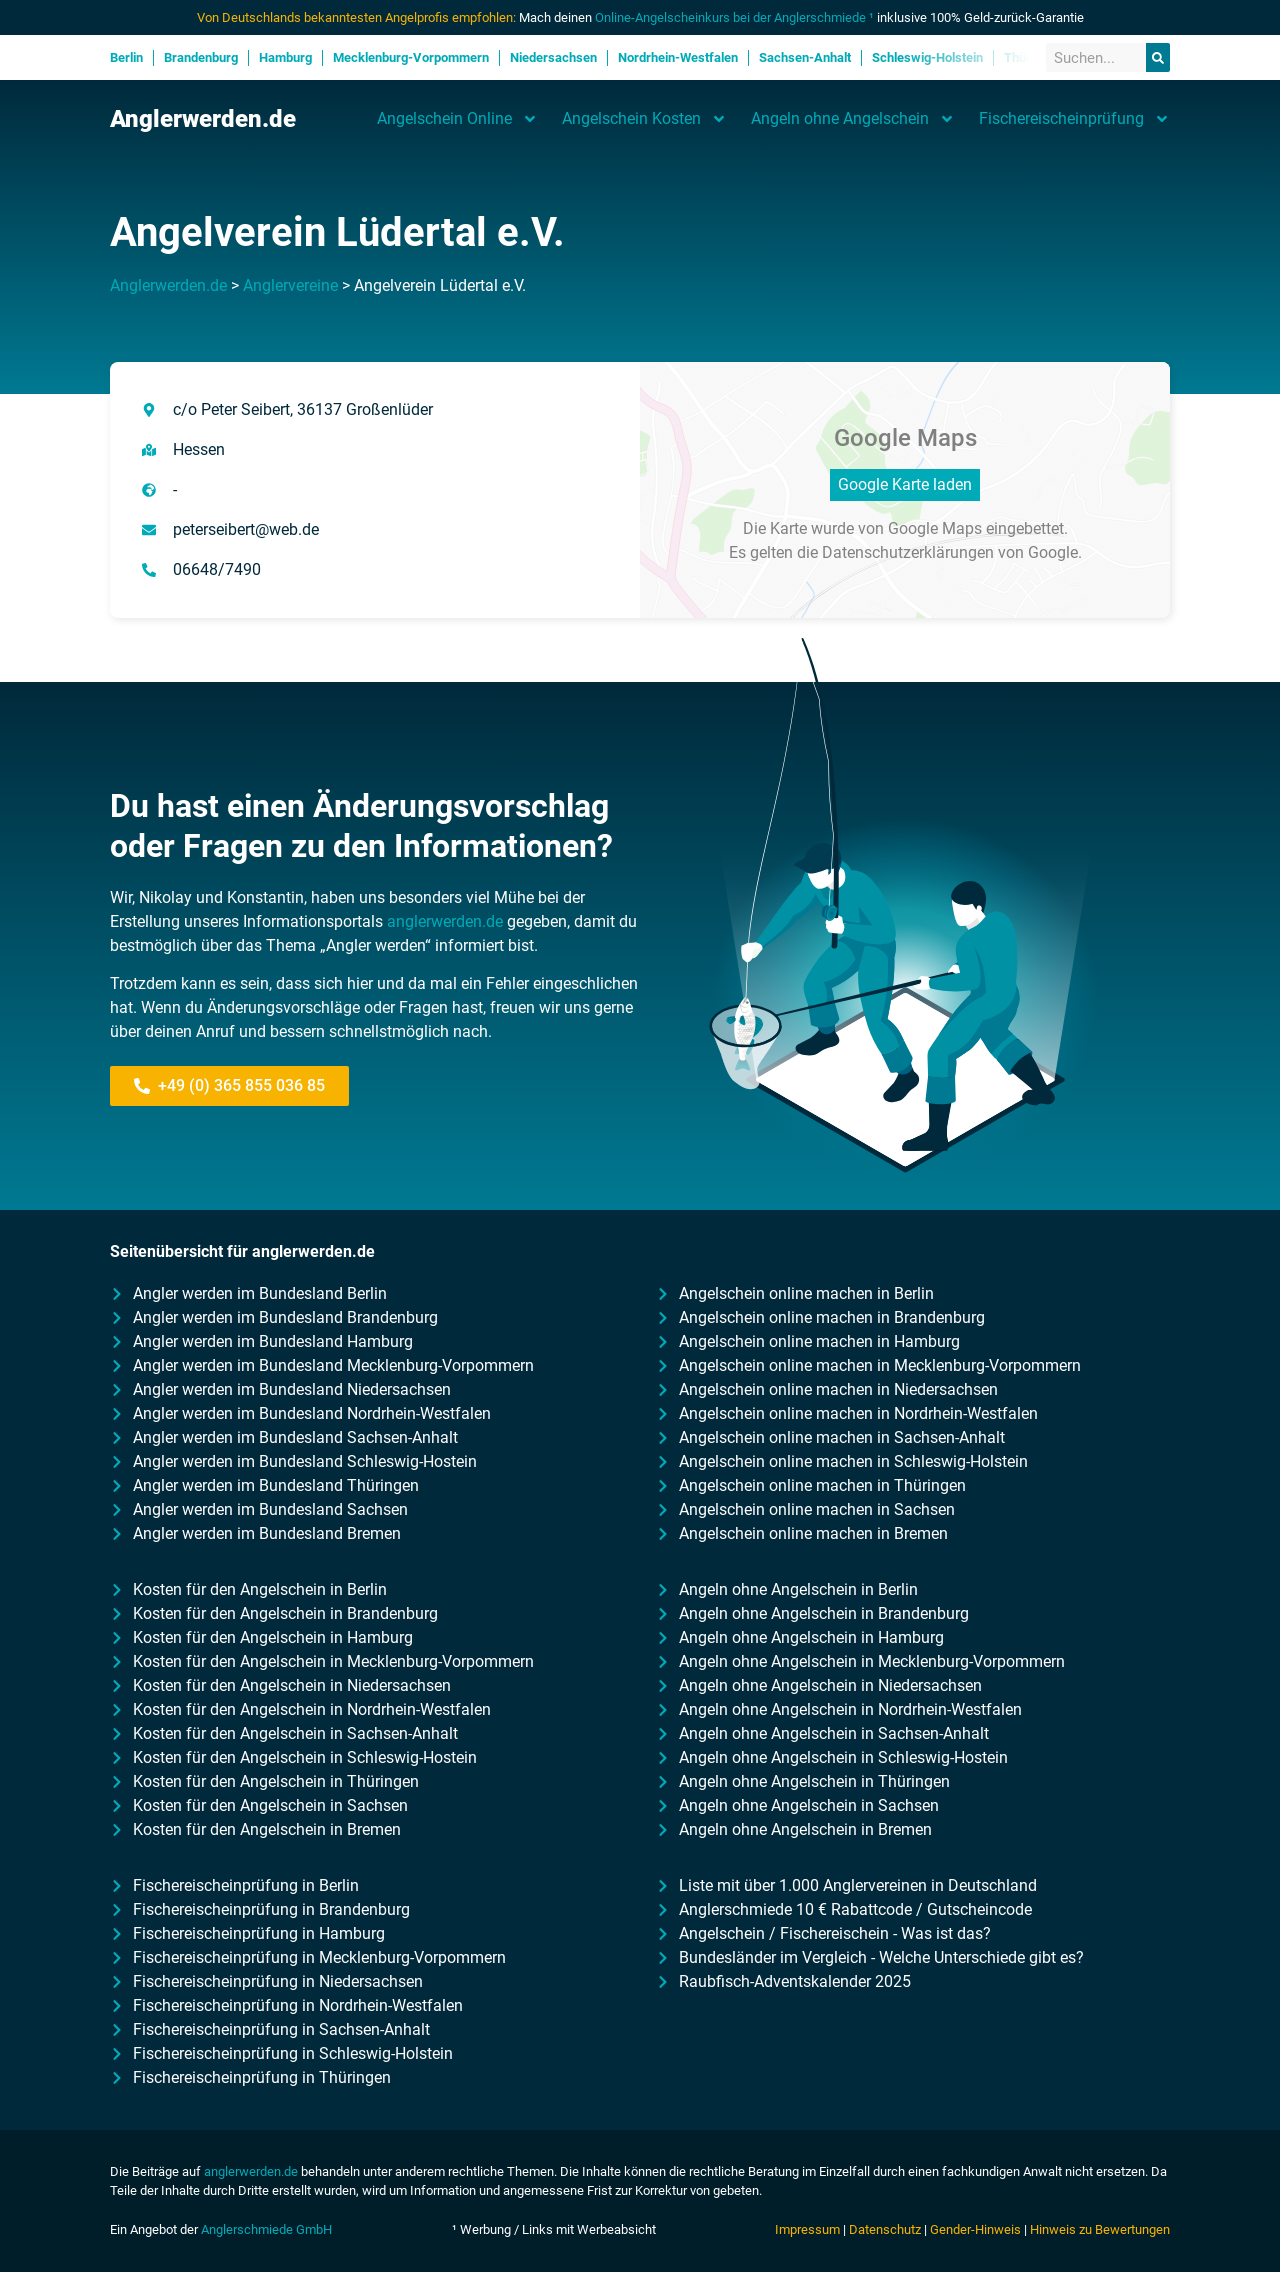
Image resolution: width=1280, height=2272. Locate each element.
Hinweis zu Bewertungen (1100, 2229)
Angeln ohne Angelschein (853, 119)
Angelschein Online (457, 119)
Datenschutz (885, 2229)
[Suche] (1158, 57)
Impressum (807, 2229)
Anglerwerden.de (203, 119)
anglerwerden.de (445, 921)
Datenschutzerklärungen (908, 552)
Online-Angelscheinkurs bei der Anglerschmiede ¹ (734, 17)
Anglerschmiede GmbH (266, 2229)
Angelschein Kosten (644, 119)
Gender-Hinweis (975, 2229)
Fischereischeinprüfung (1074, 119)
